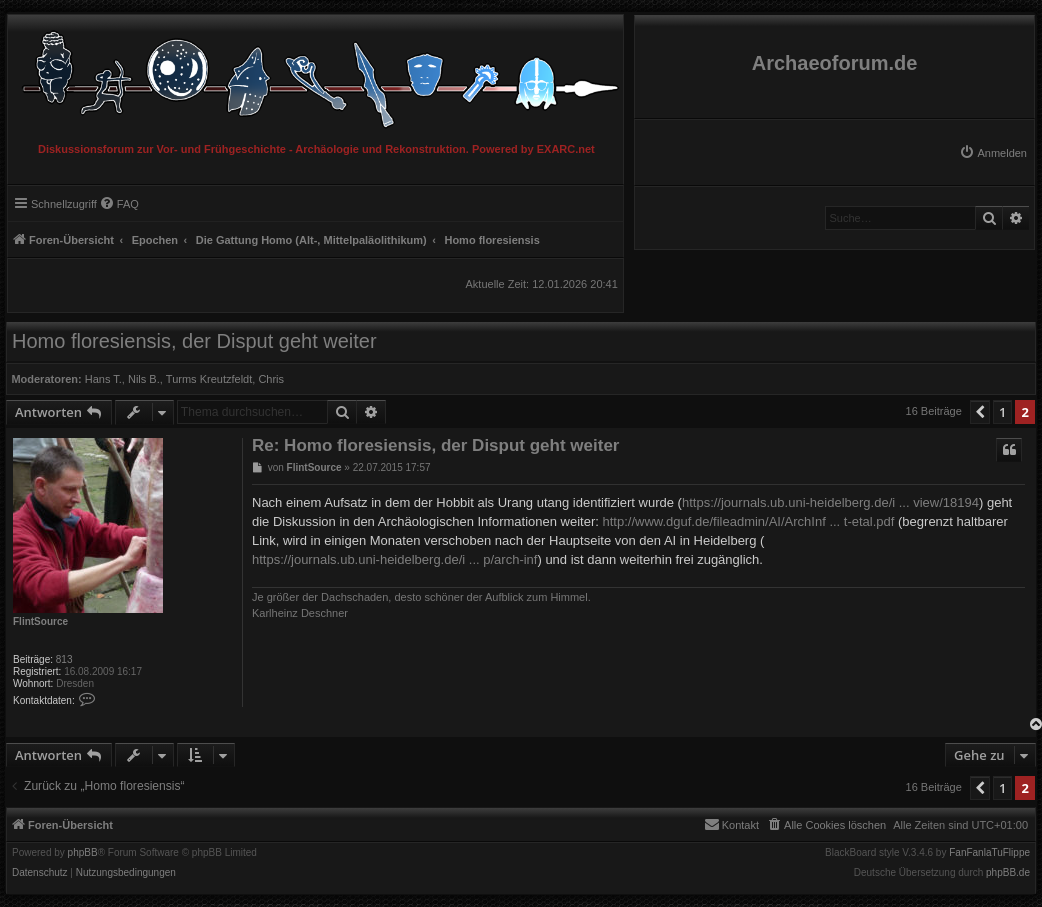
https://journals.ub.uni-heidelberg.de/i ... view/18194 (830, 502)
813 (64, 659)
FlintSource (40, 621)
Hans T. (103, 379)
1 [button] (1002, 412)
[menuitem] (993, 153)
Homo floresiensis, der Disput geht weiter (194, 341)
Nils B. (144, 379)
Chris (271, 379)
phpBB (83, 853)
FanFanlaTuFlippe (989, 853)
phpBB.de (1008, 873)
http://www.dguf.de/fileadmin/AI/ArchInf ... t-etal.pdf (748, 521)
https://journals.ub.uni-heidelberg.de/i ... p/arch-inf (394, 559)
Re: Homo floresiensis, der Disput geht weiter (435, 445)
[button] (980, 412)
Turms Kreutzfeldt (209, 379)
